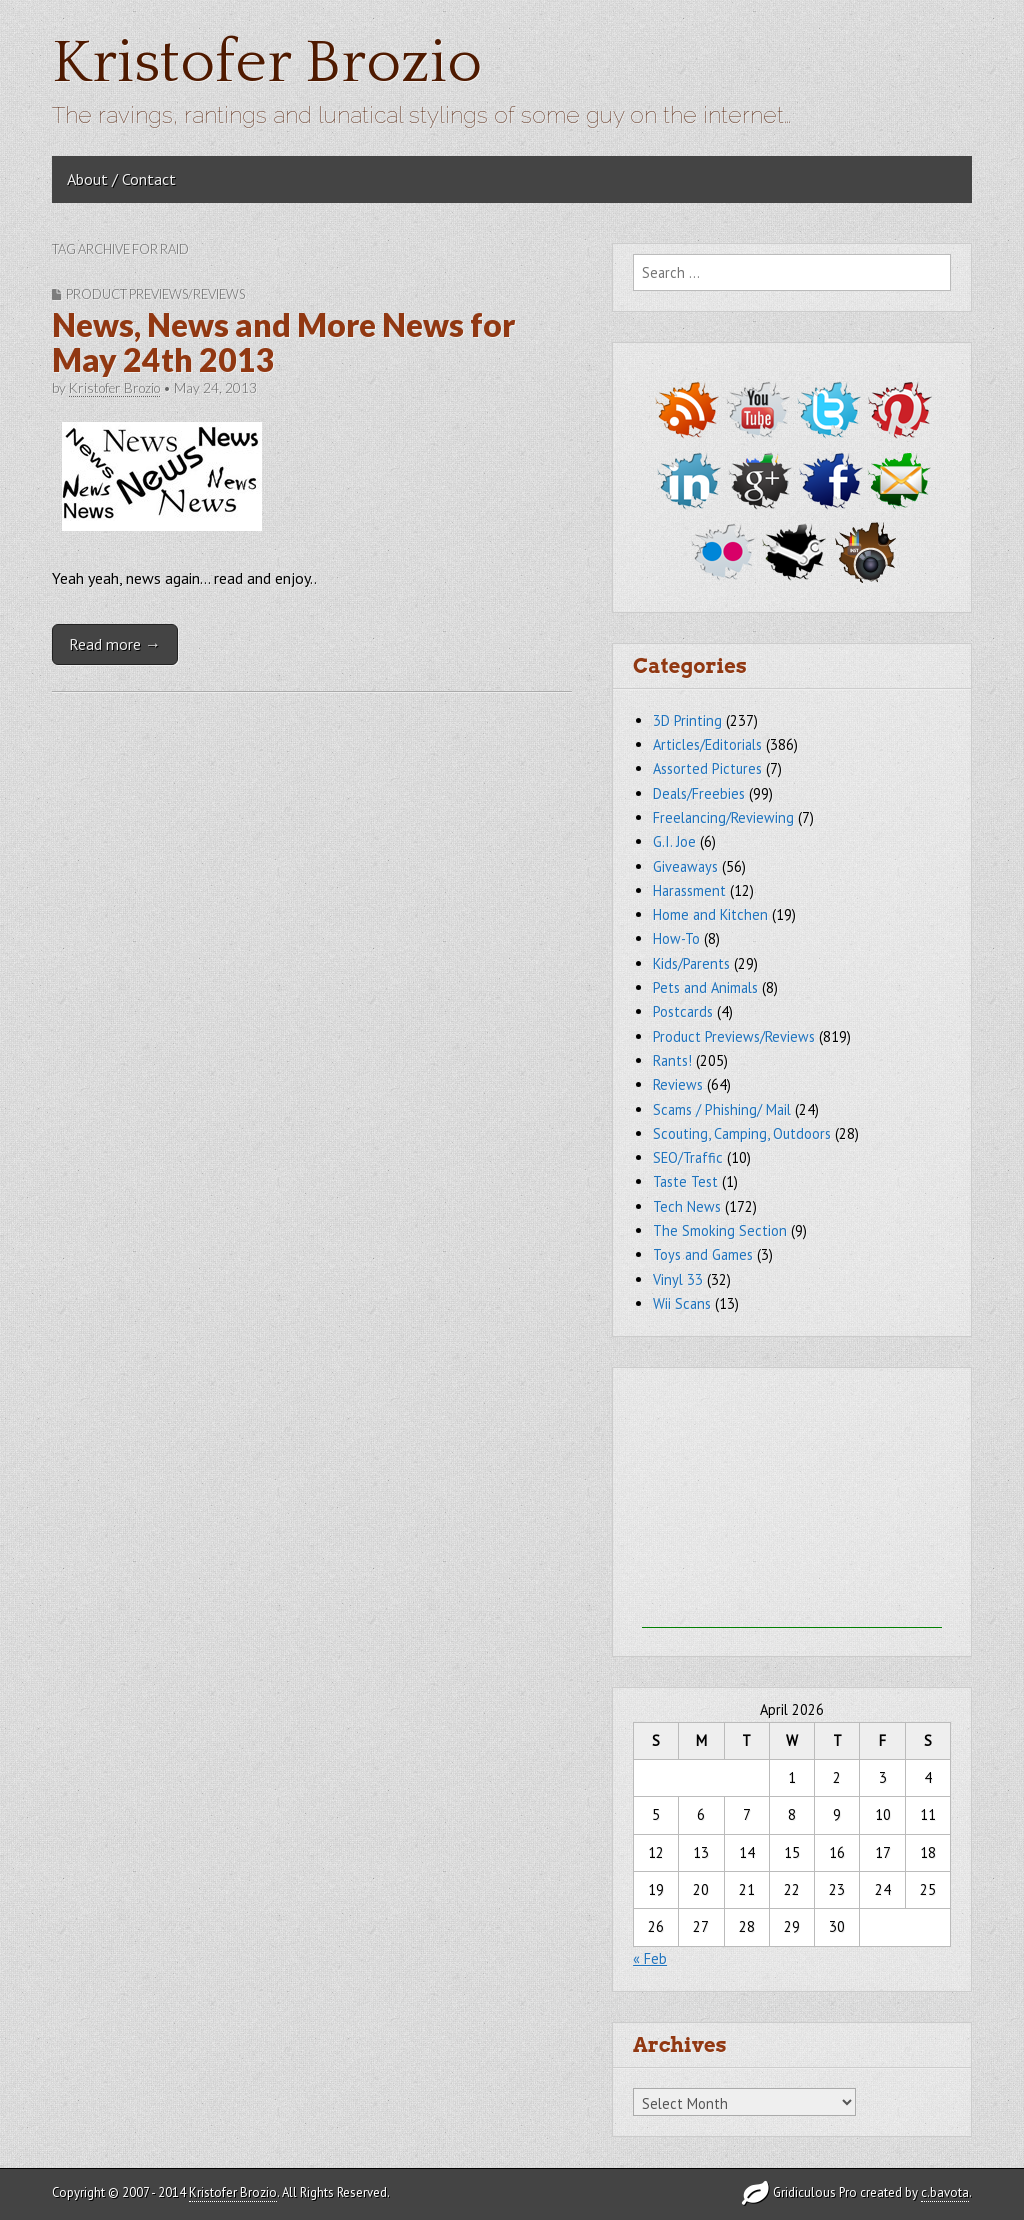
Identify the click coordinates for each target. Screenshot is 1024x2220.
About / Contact (121, 179)
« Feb (650, 1958)
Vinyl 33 (678, 1279)
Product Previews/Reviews (155, 294)
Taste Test (685, 1181)
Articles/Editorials (707, 744)
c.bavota (945, 2192)
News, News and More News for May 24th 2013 (283, 342)
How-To (676, 938)
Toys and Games (703, 1254)
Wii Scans (682, 1303)
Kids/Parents (691, 963)
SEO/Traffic (688, 1157)
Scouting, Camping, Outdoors (742, 1133)
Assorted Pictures (707, 768)
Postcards (683, 1011)
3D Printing (687, 720)
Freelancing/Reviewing (723, 817)
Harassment (689, 890)
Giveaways (685, 866)
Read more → (115, 644)
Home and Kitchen (710, 914)
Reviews (678, 1084)
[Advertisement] (792, 1503)
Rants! (672, 1060)
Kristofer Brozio (267, 63)
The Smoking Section (720, 1230)
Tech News (687, 1206)
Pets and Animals (705, 987)
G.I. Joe (674, 841)
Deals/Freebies (699, 793)
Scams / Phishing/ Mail (722, 1109)
